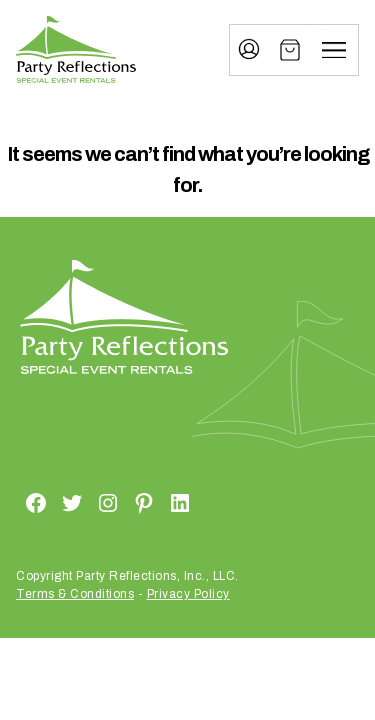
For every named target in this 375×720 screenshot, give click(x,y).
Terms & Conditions (75, 594)
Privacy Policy (188, 594)
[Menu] (334, 50)
